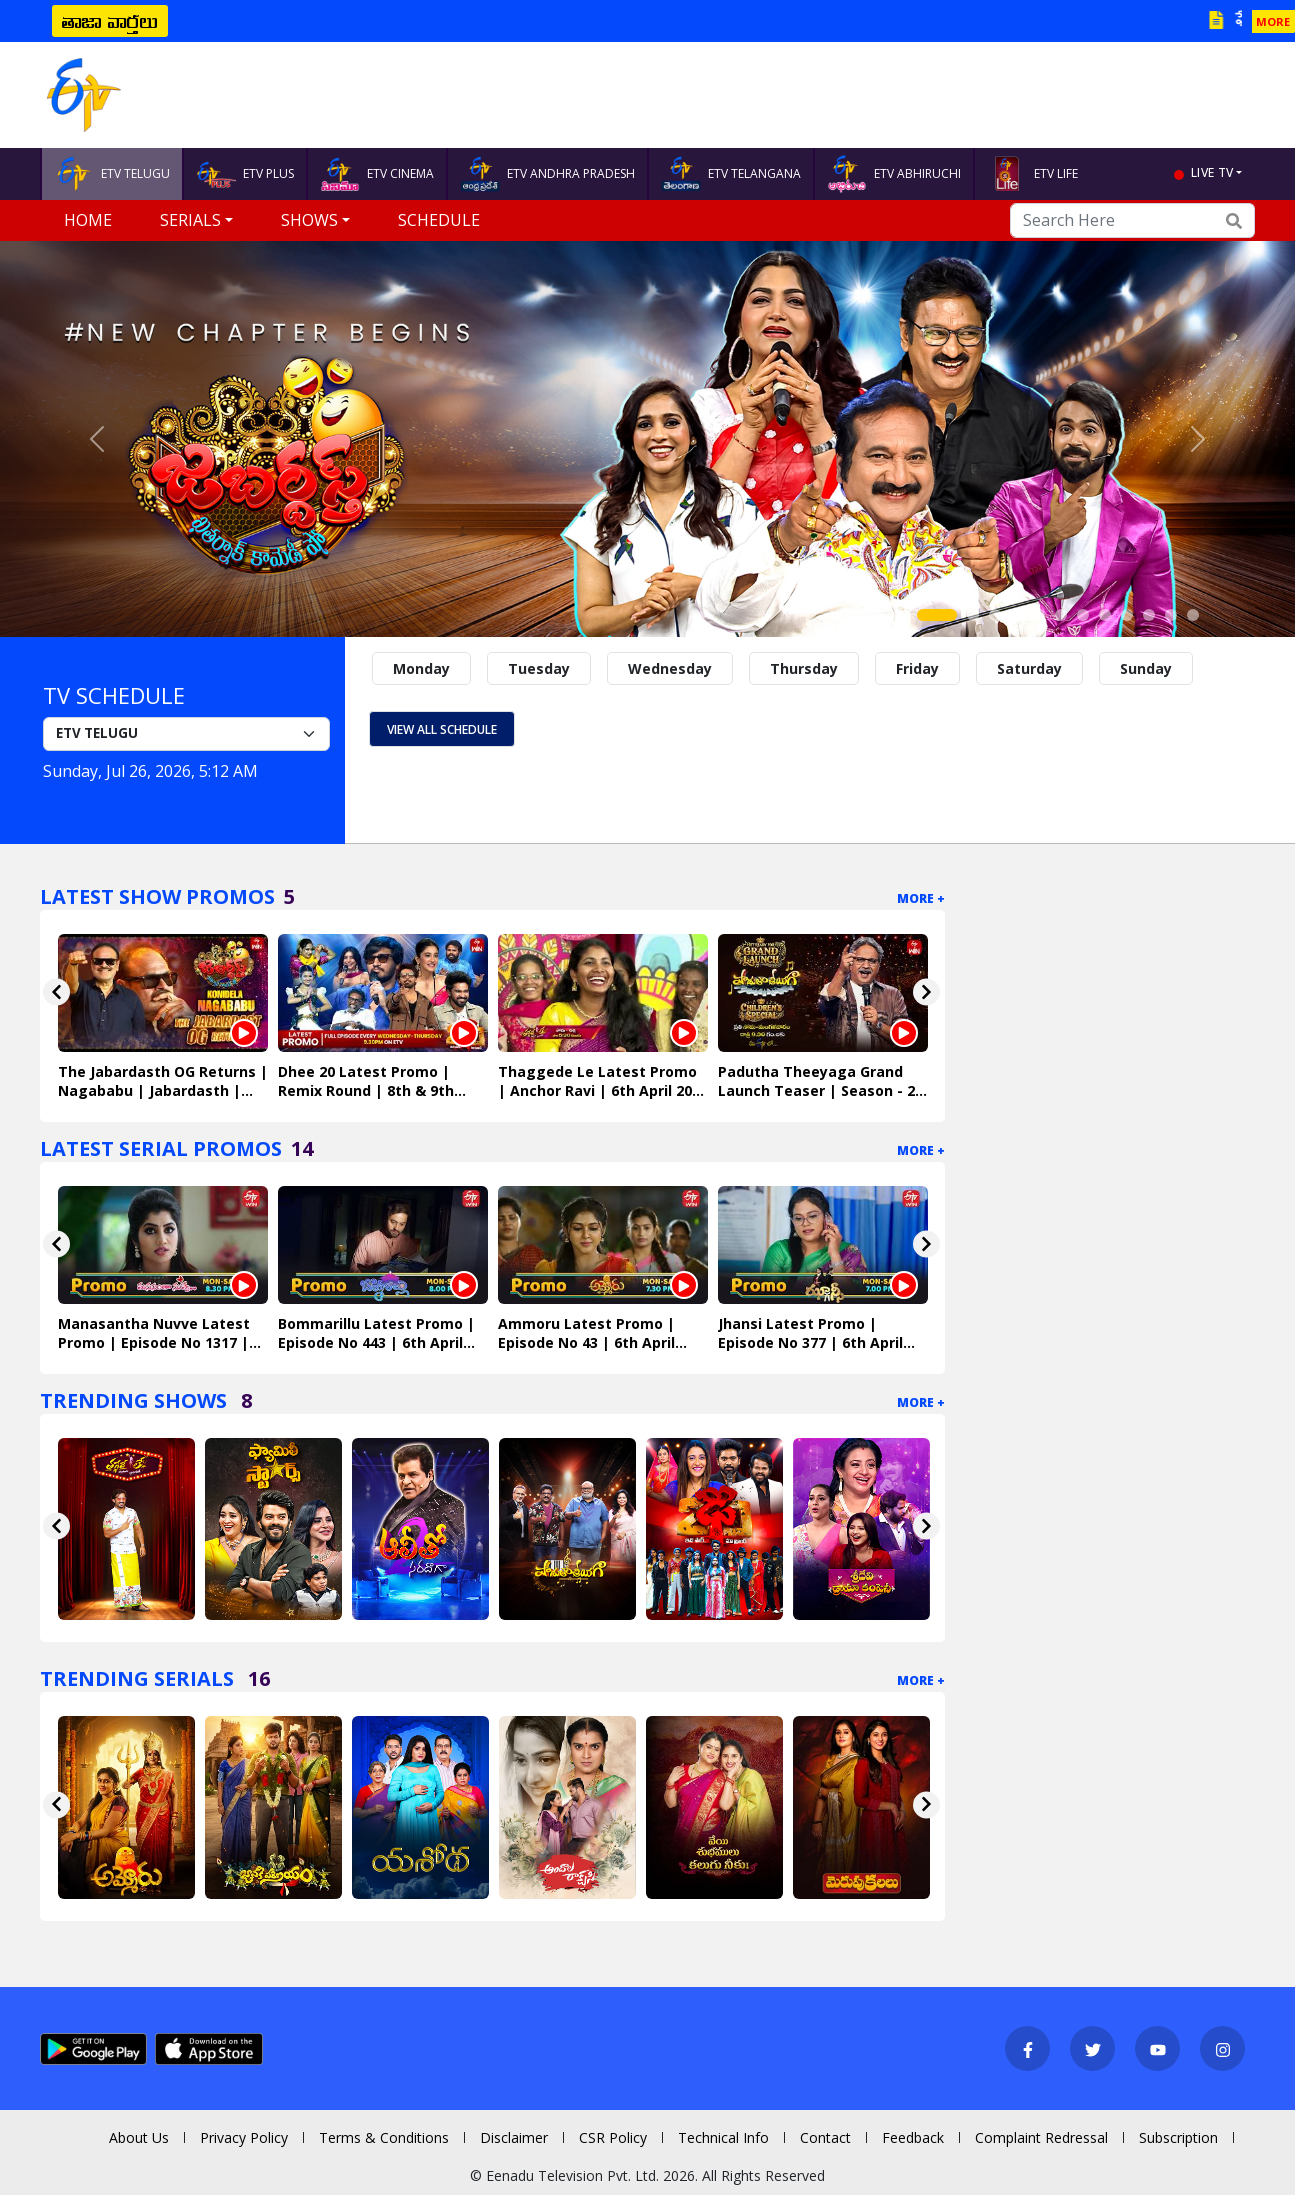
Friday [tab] (917, 668)
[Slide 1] (937, 615)
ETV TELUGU (112, 174)
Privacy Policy (244, 2137)
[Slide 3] (995, 615)
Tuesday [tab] (539, 668)
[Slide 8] (1105, 615)
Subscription (1178, 2137)
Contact (825, 2137)
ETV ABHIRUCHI (894, 174)
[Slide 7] (1083, 615)
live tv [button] (1212, 172)
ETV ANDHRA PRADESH (547, 174)
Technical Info (723, 2137)
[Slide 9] (1127, 615)
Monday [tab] (421, 668)
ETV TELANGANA (731, 174)
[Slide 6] (1061, 615)
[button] (97, 439)
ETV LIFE (1032, 174)
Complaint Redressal (1041, 2137)
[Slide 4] (1017, 615)
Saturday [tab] (1029, 668)
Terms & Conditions (384, 2137)
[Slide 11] (1171, 615)
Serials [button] (190, 220)
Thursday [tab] (804, 668)
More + (921, 898)
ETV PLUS (245, 174)
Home (88, 220)
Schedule (439, 220)
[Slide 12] (1193, 615)
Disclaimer (514, 2137)
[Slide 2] (973, 615)
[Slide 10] (1149, 615)
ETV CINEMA (377, 174)
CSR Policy (613, 2137)
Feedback (913, 2137)
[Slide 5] (1039, 615)
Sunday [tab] (1146, 668)
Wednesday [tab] (670, 668)
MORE (1273, 21)
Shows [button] (309, 220)
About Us (139, 2137)
